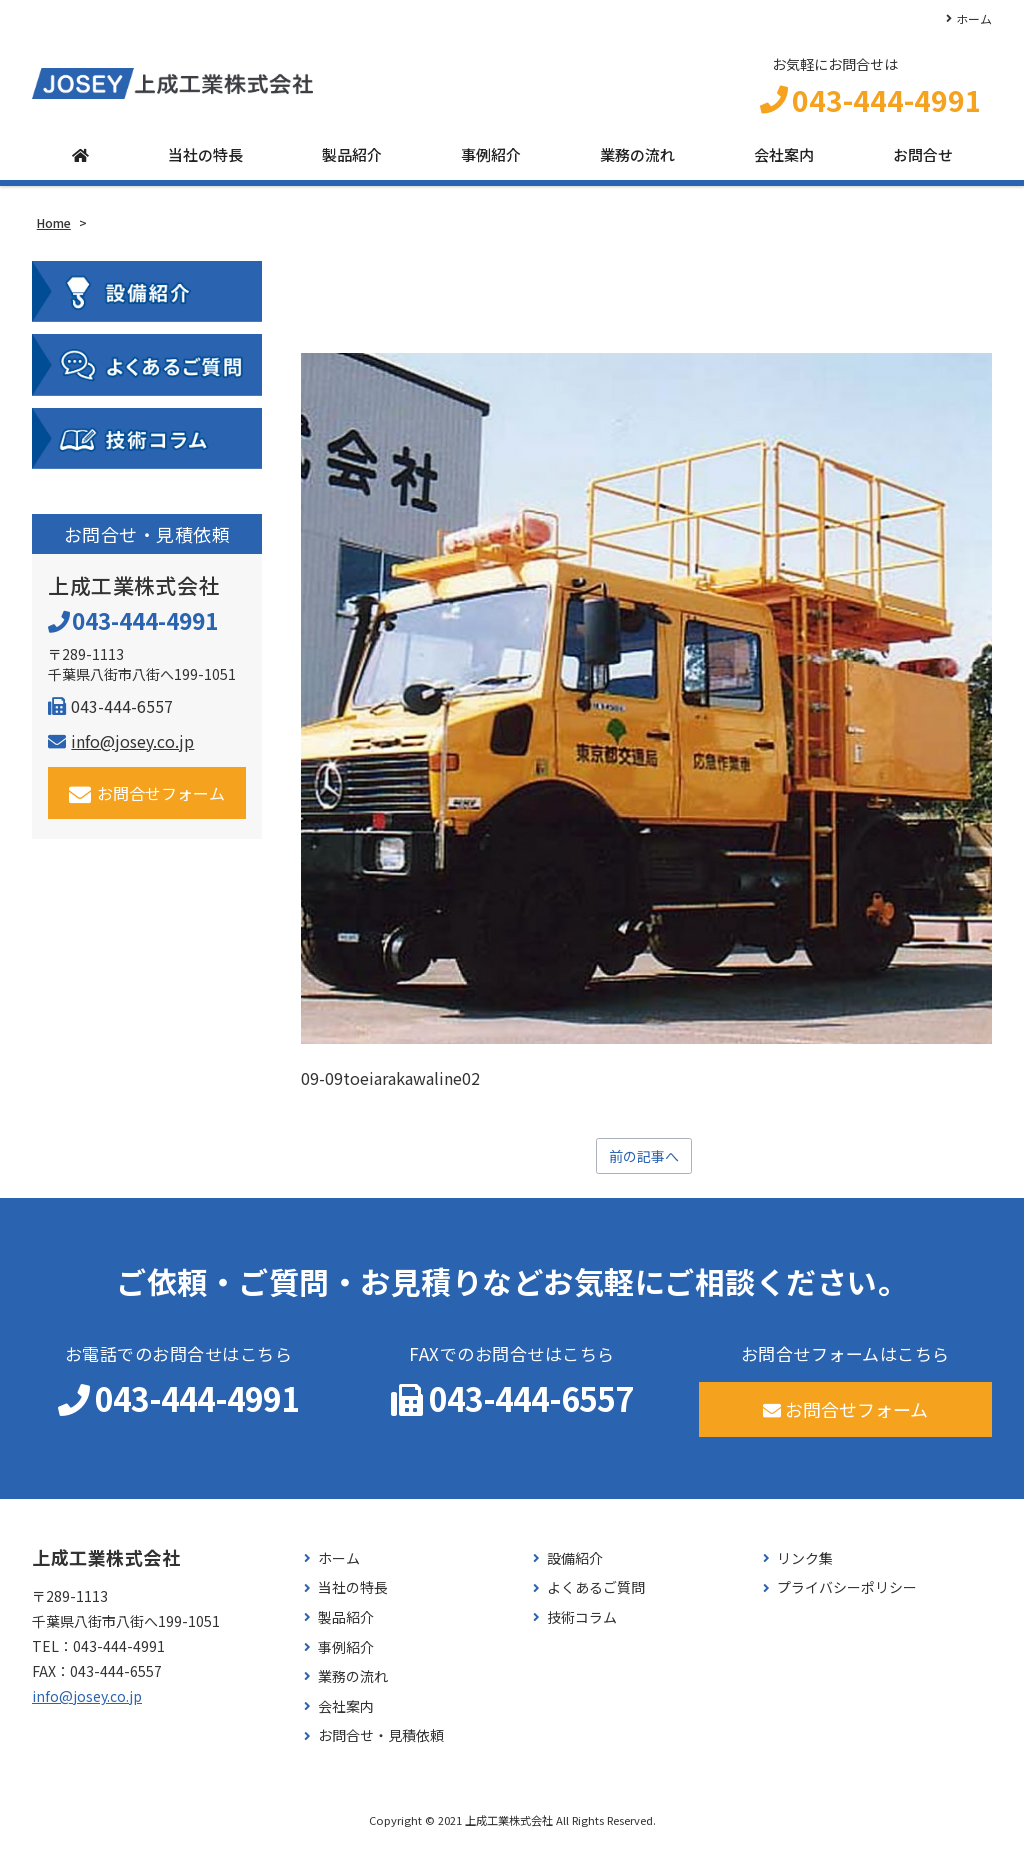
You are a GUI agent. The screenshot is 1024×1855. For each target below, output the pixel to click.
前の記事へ (644, 1164)
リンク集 (805, 1567)
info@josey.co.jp (121, 748)
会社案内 (784, 162)
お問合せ (923, 162)
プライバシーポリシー (847, 1597)
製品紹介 (352, 162)
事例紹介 (491, 162)
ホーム (974, 18)
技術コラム (582, 1626)
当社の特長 (205, 162)
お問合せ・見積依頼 (381, 1745)
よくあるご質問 (596, 1597)
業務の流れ (637, 162)
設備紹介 (575, 1567)
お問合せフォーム (147, 800)
